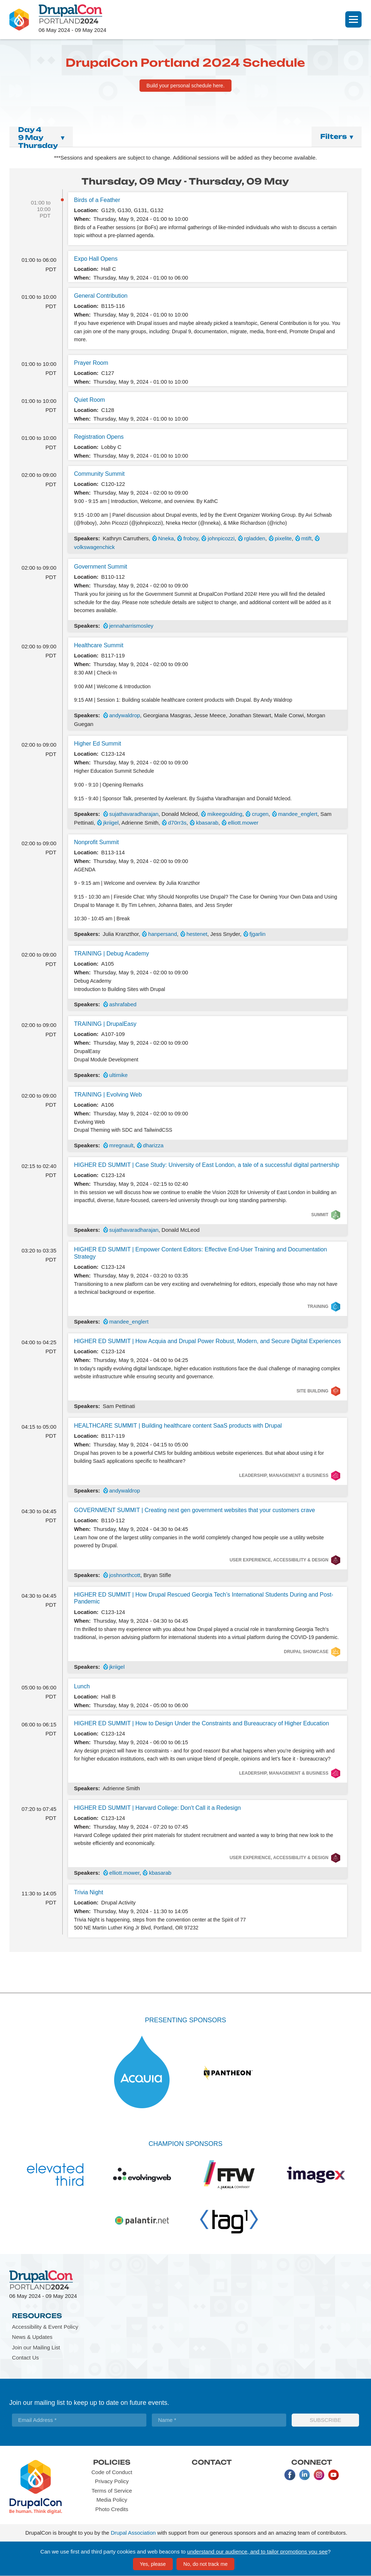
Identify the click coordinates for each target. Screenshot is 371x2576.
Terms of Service (112, 2491)
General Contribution (101, 296)
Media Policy (111, 2500)
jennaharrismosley (131, 626)
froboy (190, 538)
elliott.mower (243, 823)
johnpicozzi (221, 538)
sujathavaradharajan (134, 814)
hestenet (197, 934)
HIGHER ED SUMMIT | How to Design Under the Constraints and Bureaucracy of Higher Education (201, 1723)
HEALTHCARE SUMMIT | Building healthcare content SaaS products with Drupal (178, 1426)
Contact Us (25, 2357)
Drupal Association (133, 2533)
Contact (212, 2462)
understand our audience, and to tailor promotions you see (257, 2551)
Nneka (166, 538)
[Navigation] (353, 19)
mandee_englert (297, 814)
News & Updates (32, 2337)
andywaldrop (124, 715)
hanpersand (162, 934)
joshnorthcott (125, 1575)
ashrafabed (123, 1004)
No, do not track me (205, 2564)
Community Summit (99, 474)
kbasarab (207, 823)
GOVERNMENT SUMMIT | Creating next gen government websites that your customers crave (194, 1510)
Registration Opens (99, 437)
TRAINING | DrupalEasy (105, 1024)
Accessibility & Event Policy (45, 2327)
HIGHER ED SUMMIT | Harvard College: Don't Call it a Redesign (157, 1808)
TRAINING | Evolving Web (108, 1094)
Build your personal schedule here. (185, 85)
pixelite (283, 538)
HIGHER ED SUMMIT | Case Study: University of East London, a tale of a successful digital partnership (206, 1165)
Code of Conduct (111, 2472)
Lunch (82, 1686)
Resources (37, 2316)
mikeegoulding (224, 814)
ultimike (118, 1075)
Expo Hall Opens (95, 259)
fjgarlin (258, 934)
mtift (306, 538)
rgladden (254, 538)
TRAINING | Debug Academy (111, 953)
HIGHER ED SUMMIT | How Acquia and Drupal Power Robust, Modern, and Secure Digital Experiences (207, 1341)
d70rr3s (177, 823)
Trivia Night (88, 1892)
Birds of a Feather (97, 200)
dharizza (153, 1145)
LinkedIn (304, 2474)
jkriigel (111, 823)
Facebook (289, 2474)
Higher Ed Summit (97, 743)
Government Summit (100, 567)
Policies (111, 2462)
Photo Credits (111, 2509)
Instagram (318, 2474)
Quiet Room (89, 400)
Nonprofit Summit (96, 842)
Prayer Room (91, 363)
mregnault (121, 1145)
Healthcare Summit (98, 645)
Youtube (333, 2474)
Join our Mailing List (36, 2347)
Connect (311, 2462)
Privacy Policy (112, 2481)
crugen (260, 814)
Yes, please (153, 2564)
